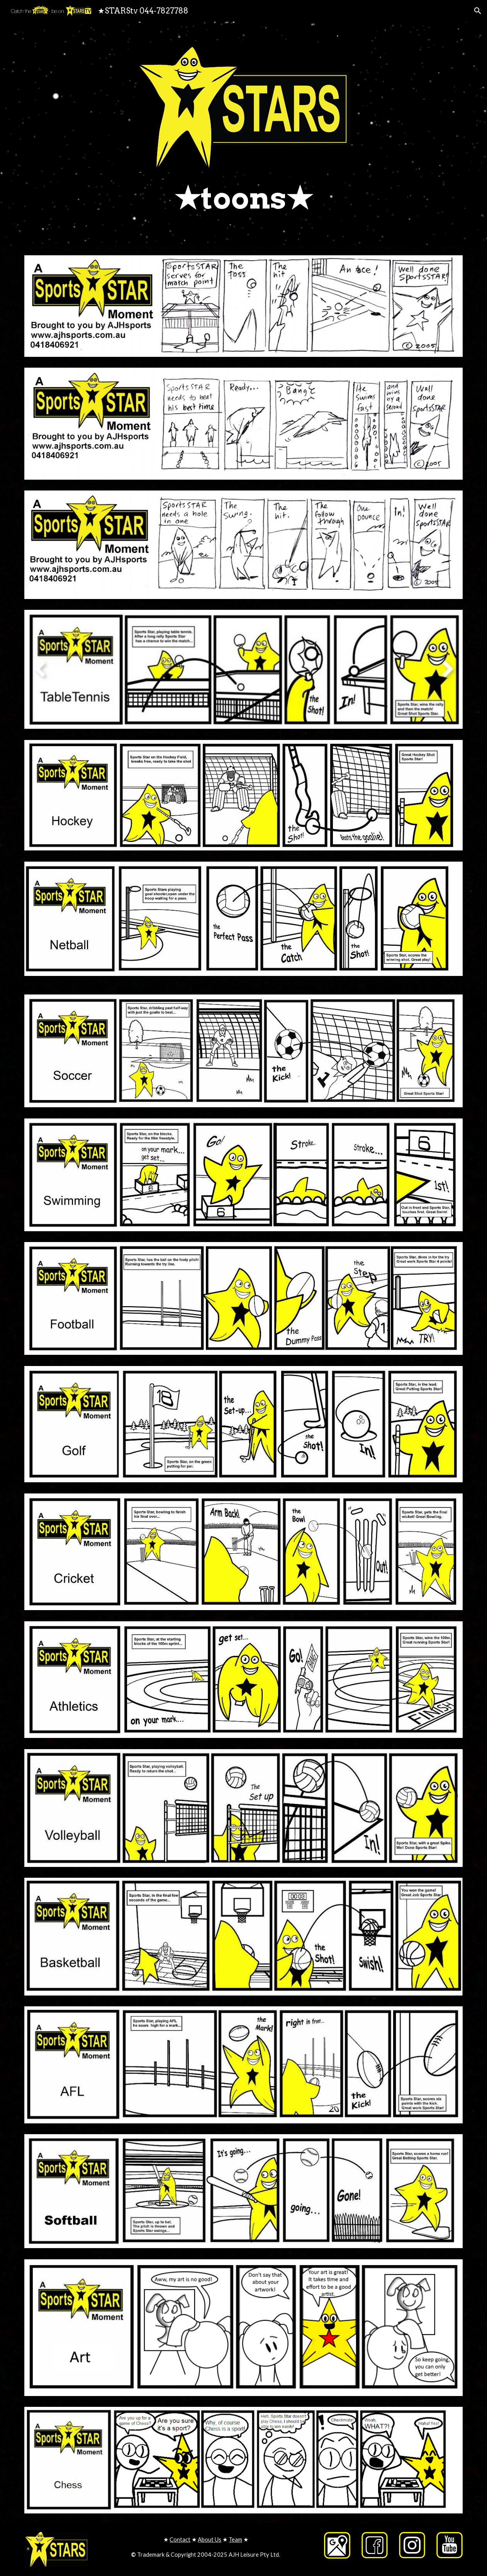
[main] (243, 198)
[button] (477, 11)
